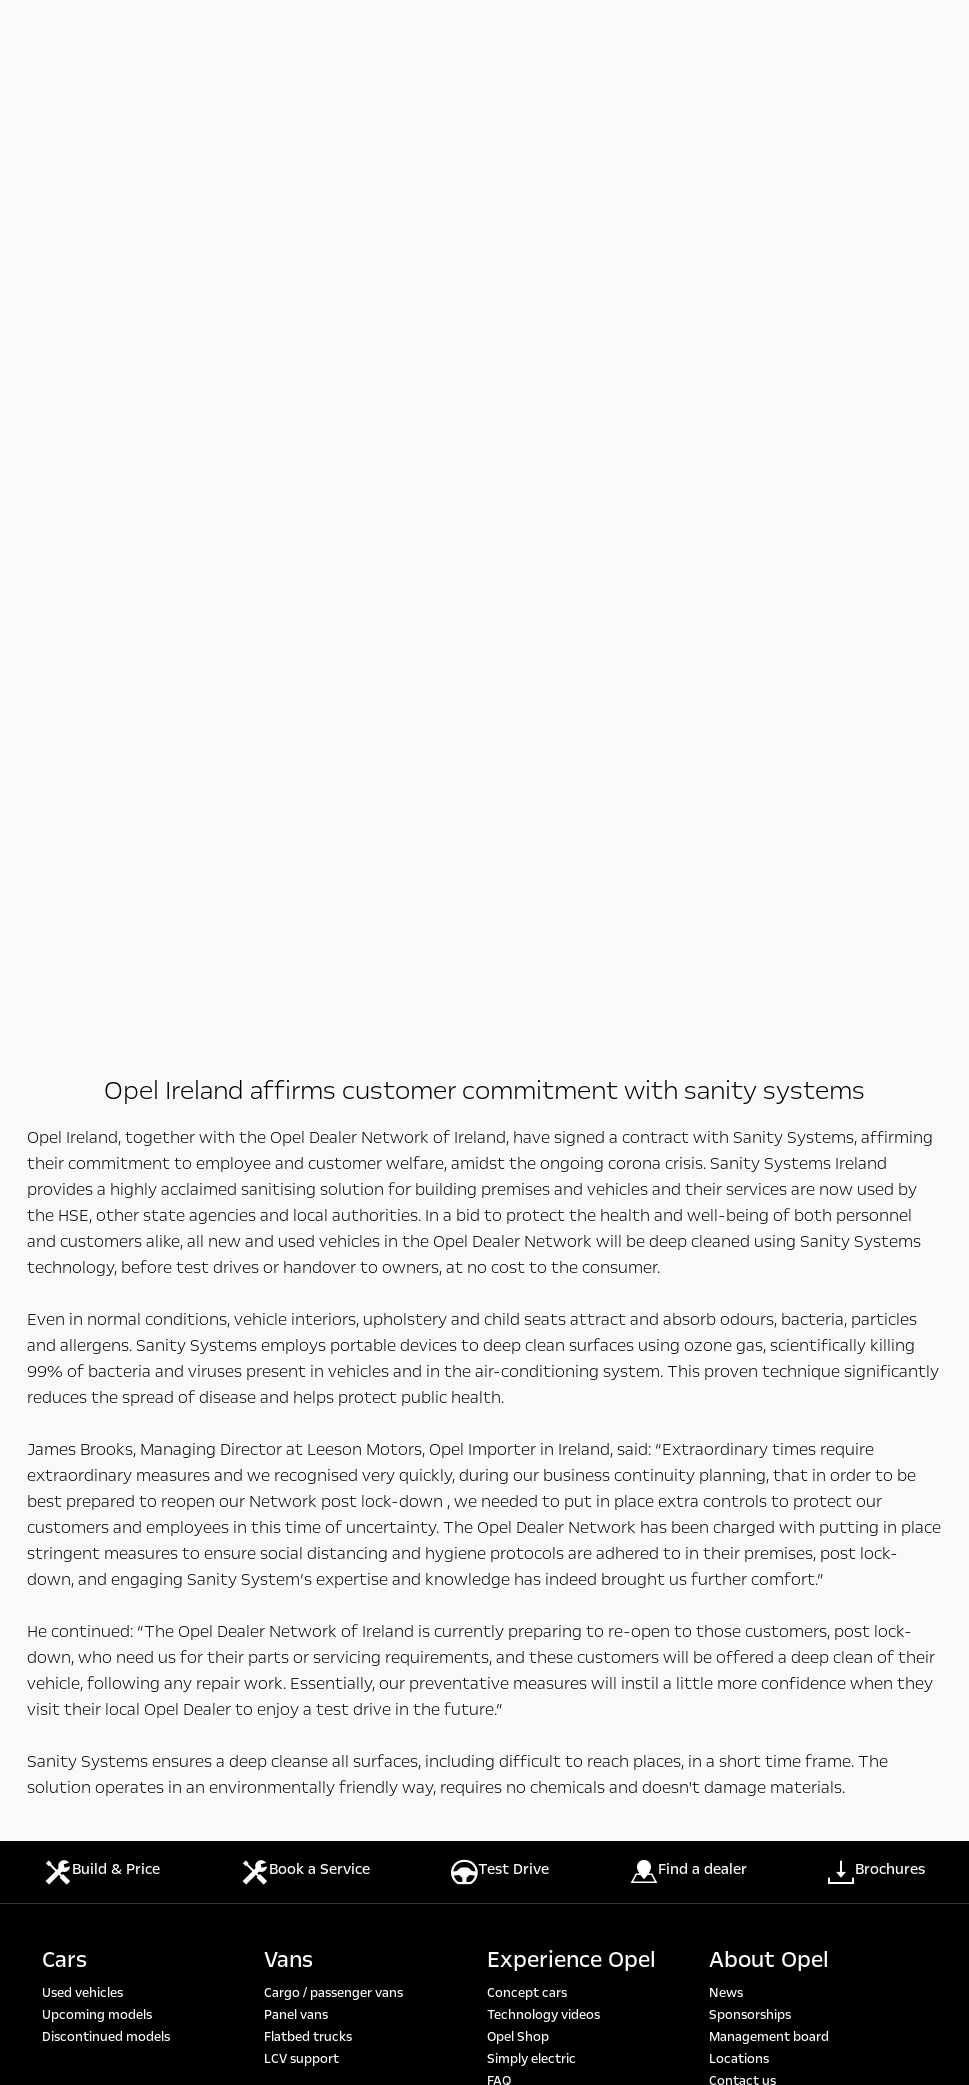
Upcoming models (97, 1070)
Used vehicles (82, 1048)
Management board (769, 1092)
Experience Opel (571, 1015)
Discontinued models (106, 1092)
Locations (739, 1114)
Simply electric (531, 1114)
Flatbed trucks (308, 1092)
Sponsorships (750, 1070)
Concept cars (527, 1048)
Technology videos (543, 1070)
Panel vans (296, 1070)
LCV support (301, 1114)
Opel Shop (518, 1092)
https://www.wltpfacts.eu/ (571, 1624)
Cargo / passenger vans (333, 1048)
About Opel (769, 1015)
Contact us (742, 1136)
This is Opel (742, 1180)
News (726, 1048)
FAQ (499, 1136)
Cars (64, 1015)
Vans (288, 1015)
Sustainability (750, 1158)
